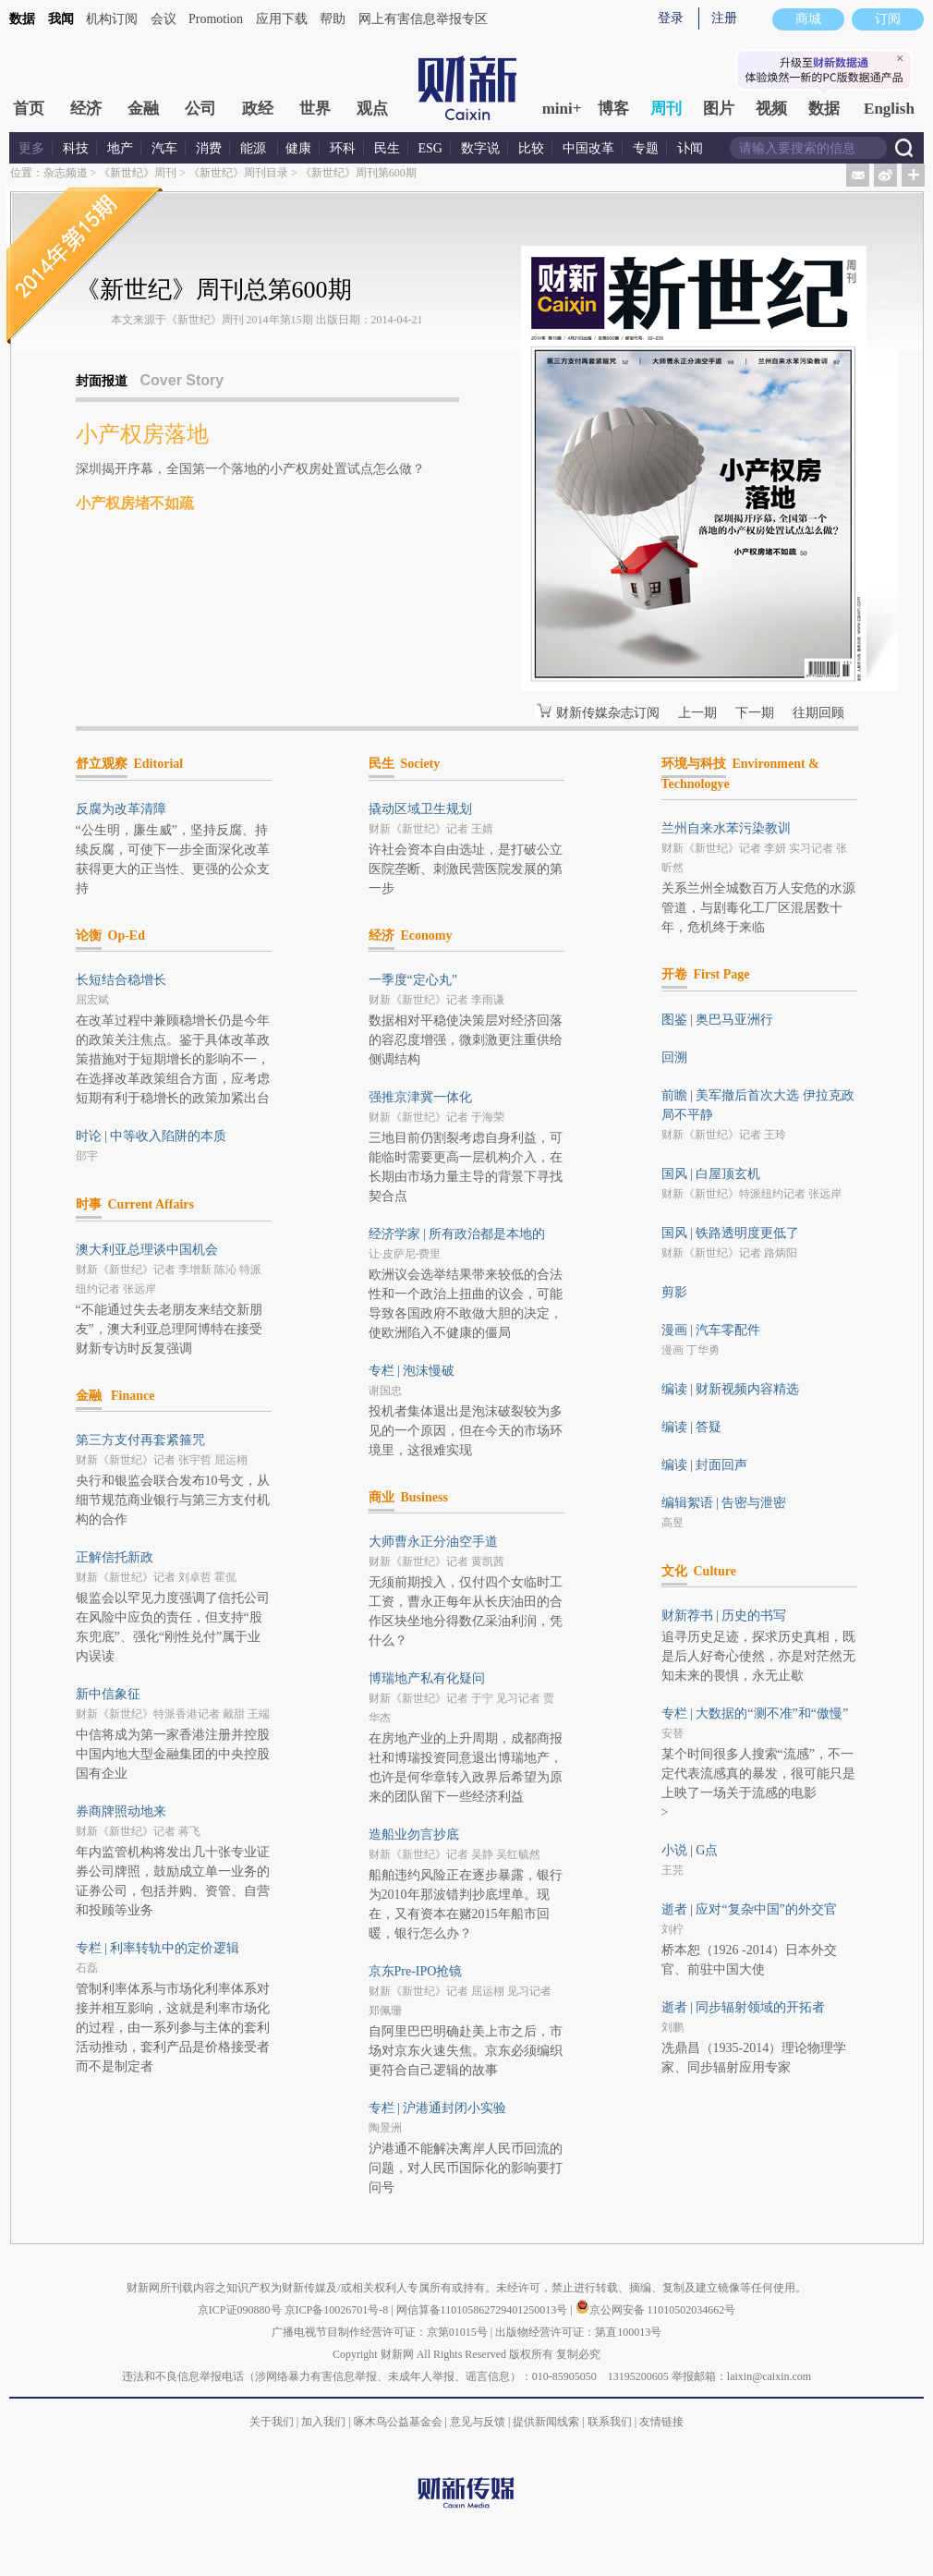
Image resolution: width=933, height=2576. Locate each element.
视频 (771, 108)
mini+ (562, 108)
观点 (372, 108)
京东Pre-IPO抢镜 (416, 1971)
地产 (120, 148)
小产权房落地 (142, 434)
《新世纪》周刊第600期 (358, 172)
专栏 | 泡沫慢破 (412, 1371)
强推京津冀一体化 (420, 1097)
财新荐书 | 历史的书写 (724, 1615)
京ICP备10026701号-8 (338, 2309)
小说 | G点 (690, 1850)
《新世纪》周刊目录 (238, 172)
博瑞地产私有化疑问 (427, 1678)
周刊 (666, 108)
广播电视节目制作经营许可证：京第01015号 (380, 2332)
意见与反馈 (477, 2421)
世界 (315, 108)
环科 (343, 148)
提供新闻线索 (546, 2421)
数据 (22, 19)
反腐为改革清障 (121, 809)
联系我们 (610, 2421)
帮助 (332, 19)
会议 (163, 19)
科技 (76, 148)
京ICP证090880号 (240, 2309)
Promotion (215, 19)
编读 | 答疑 (691, 1427)
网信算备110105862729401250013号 (483, 2309)
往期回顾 (818, 713)
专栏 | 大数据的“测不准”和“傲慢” (755, 1713)
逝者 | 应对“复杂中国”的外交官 (749, 1909)
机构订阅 (112, 19)
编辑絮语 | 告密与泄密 (724, 1503)
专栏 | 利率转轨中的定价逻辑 (158, 1948)
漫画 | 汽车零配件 (711, 1330)
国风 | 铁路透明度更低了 (730, 1233)
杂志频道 (65, 172)
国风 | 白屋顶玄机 (711, 1174)
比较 (531, 148)
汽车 (164, 148)
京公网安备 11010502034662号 (656, 2309)
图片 (718, 108)
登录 (671, 18)
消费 (209, 148)
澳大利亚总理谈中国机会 (147, 1250)
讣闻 (690, 148)
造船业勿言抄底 (414, 1834)
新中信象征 (108, 1694)
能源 (255, 148)
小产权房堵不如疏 (135, 503)
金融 (143, 108)
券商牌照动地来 (121, 1811)
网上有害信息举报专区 (423, 19)
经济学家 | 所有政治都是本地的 (457, 1234)
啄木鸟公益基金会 (399, 2421)
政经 (257, 108)
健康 (298, 148)
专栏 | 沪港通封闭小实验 (438, 2108)
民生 (387, 148)
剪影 (674, 1292)
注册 (724, 18)
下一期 (754, 713)
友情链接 (661, 2421)
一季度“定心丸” (413, 980)
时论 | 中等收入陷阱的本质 (151, 1136)
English (889, 108)
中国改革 (588, 148)
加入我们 (323, 2421)
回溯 (674, 1057)
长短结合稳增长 (121, 980)
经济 (86, 108)
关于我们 (271, 2421)
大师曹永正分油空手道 (433, 1542)
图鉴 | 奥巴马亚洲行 (717, 1020)
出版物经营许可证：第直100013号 (578, 2332)
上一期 (697, 713)
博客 (613, 108)
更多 (31, 148)
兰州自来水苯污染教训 (726, 828)
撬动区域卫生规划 (420, 809)
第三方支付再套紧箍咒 (140, 1440)
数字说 (480, 148)
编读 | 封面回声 (704, 1465)
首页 (28, 108)
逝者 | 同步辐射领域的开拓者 (743, 2007)
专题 (646, 148)
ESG (430, 148)
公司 (200, 108)
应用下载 (282, 19)
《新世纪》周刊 (137, 172)
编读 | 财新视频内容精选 (730, 1389)
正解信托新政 (114, 1557)
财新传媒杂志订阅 (608, 713)
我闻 (61, 19)
